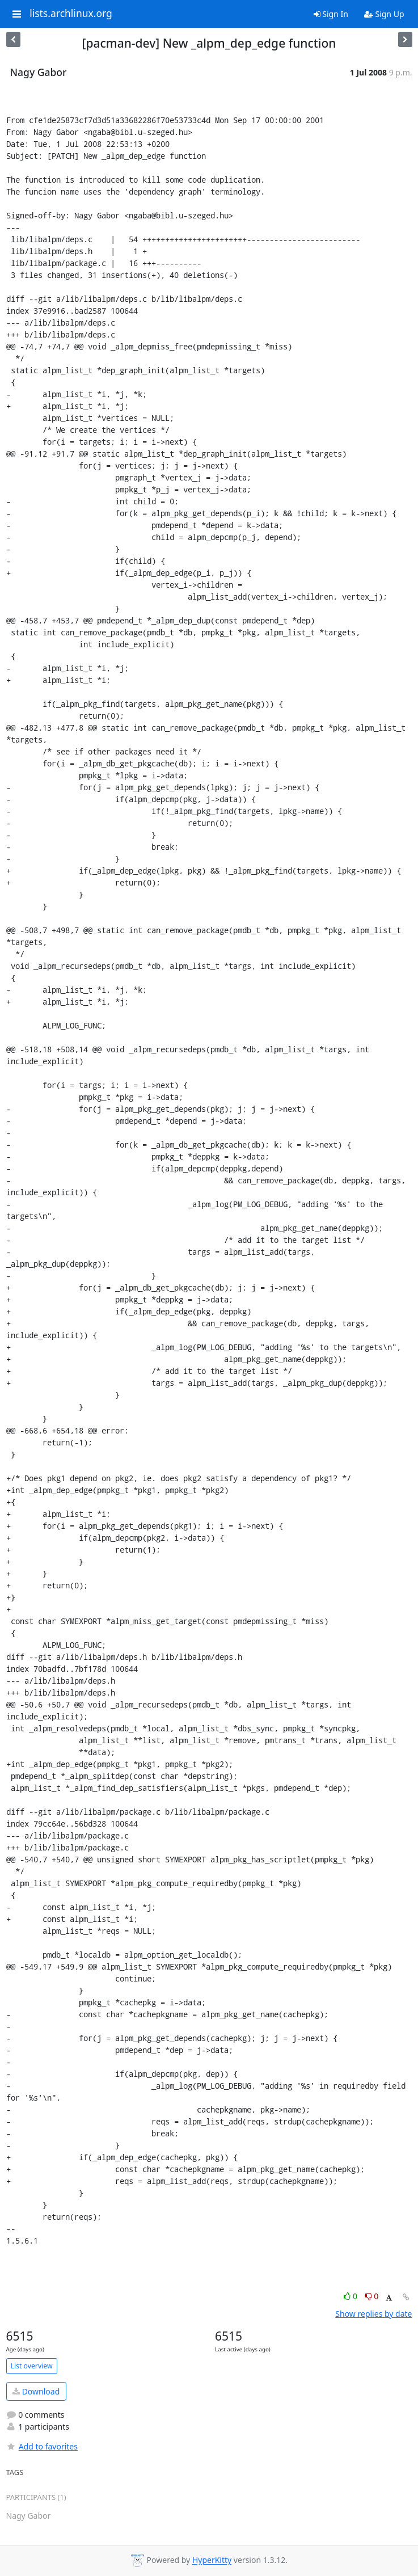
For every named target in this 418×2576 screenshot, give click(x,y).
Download (36, 2391)
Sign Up (384, 14)
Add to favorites (42, 2446)
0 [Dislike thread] (372, 2296)
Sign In (331, 14)
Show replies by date (373, 2313)
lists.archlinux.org (70, 13)
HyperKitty (211, 2560)
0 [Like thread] (351, 2296)
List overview (32, 2366)
